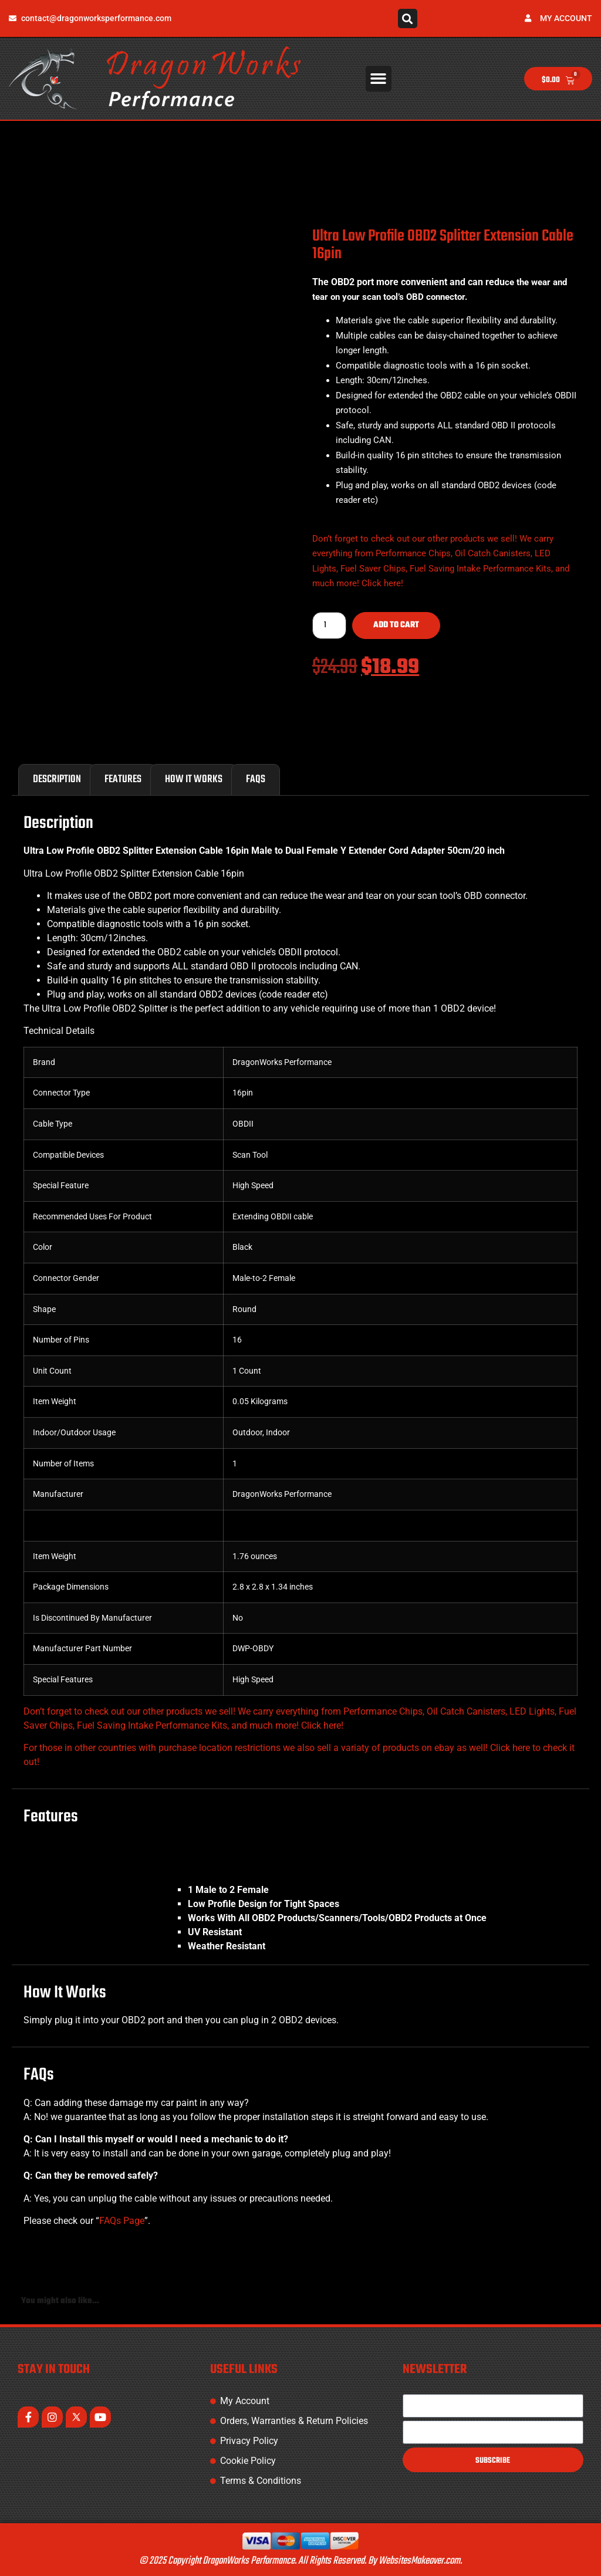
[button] (407, 18)
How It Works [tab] (193, 779)
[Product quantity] (329, 625)
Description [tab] (57, 779)
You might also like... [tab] (60, 2301)
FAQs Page (121, 2220)
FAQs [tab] (255, 779)
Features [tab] (122, 779)
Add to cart (396, 625)
